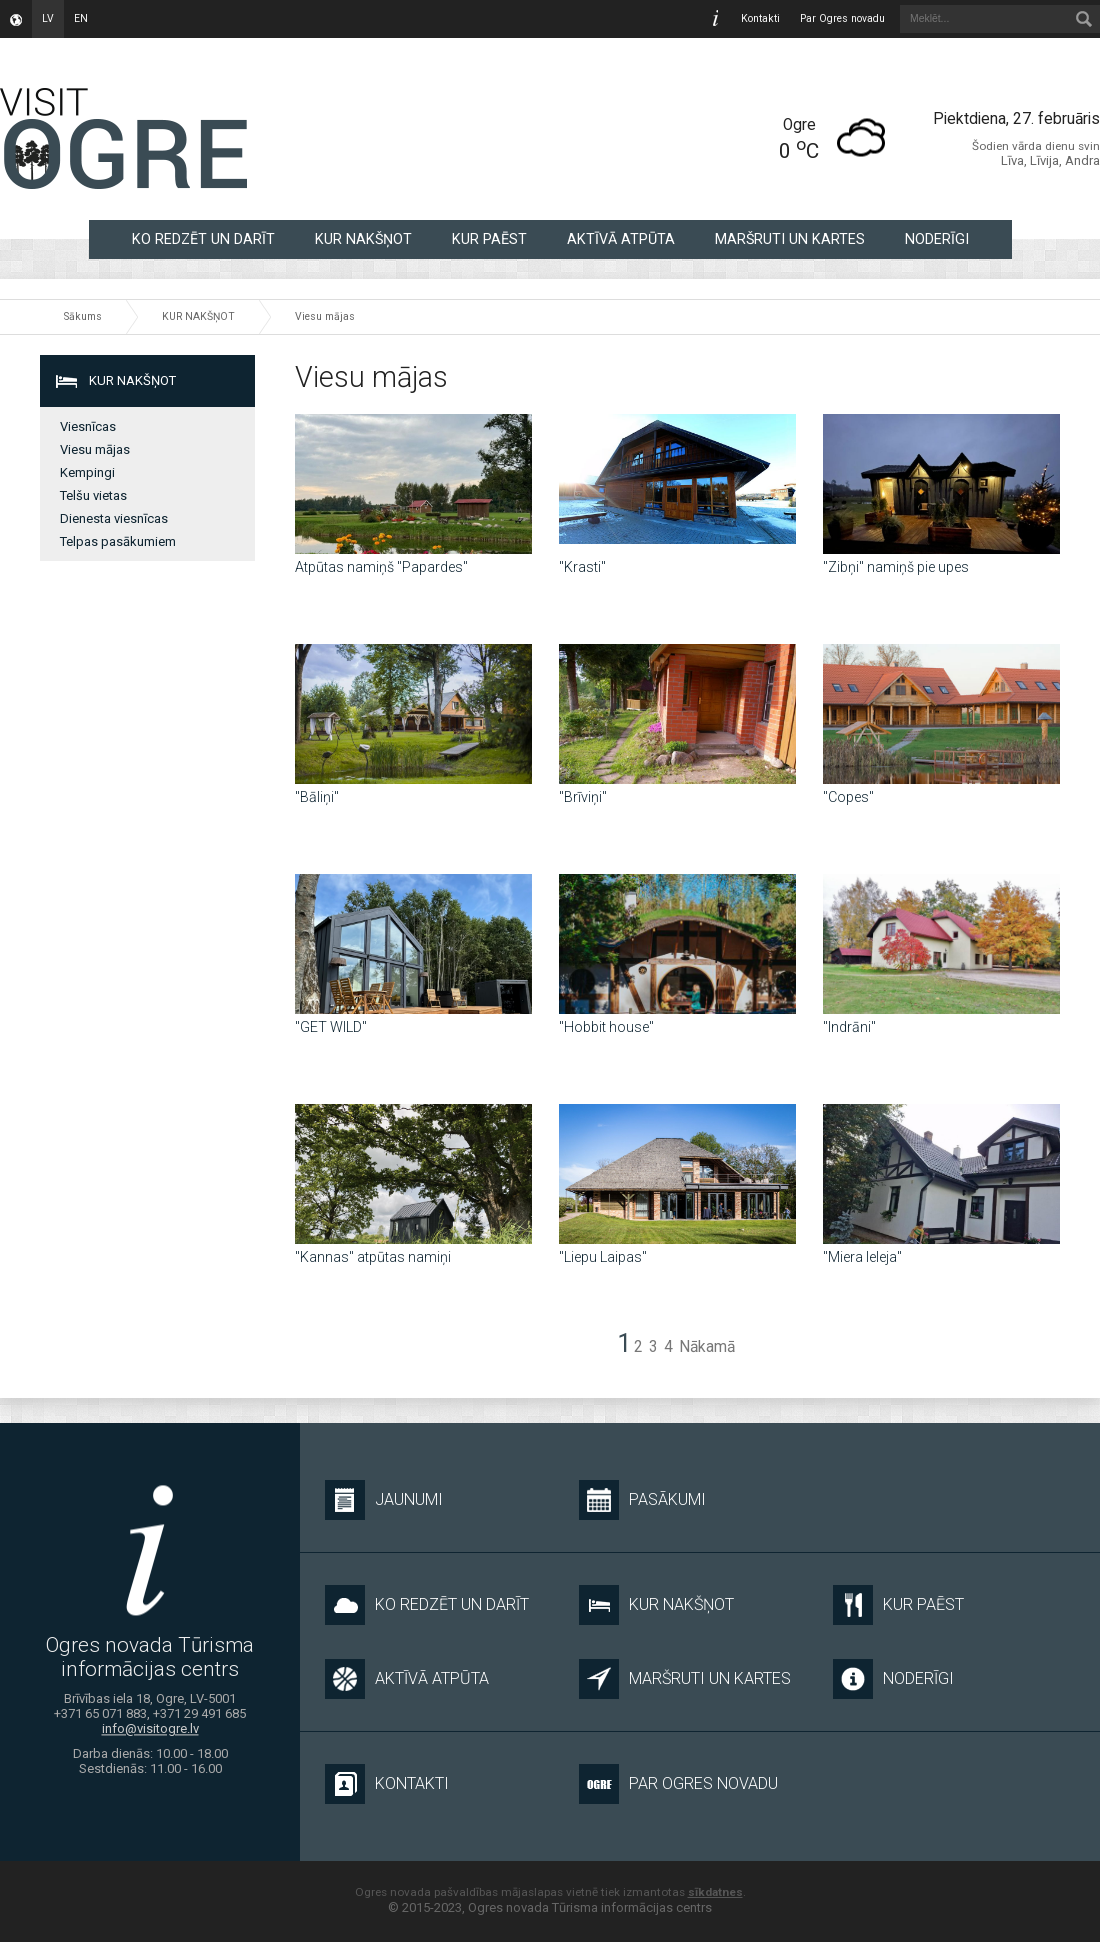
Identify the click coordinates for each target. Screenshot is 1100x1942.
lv (48, 18)
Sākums (83, 316)
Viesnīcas (88, 426)
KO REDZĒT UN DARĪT (203, 239)
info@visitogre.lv (150, 1729)
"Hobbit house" (606, 1027)
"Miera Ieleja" (862, 1257)
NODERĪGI (937, 239)
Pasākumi (642, 1500)
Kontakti (760, 18)
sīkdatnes (715, 1892)
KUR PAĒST (489, 239)
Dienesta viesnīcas (114, 518)
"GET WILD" (331, 1027)
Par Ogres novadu (842, 18)
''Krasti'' (582, 567)
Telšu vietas (93, 495)
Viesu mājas (325, 316)
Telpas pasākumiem (118, 541)
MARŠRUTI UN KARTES (790, 239)
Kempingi (87, 472)
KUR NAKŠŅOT (363, 239)
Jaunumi (384, 1500)
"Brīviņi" (583, 797)
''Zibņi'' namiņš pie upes (896, 567)
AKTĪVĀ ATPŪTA (621, 239)
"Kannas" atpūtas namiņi (373, 1257)
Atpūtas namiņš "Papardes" (381, 567)
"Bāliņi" (317, 797)
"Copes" (848, 797)
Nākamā (707, 1347)
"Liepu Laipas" (603, 1257)
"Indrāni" (849, 1027)
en (81, 18)
